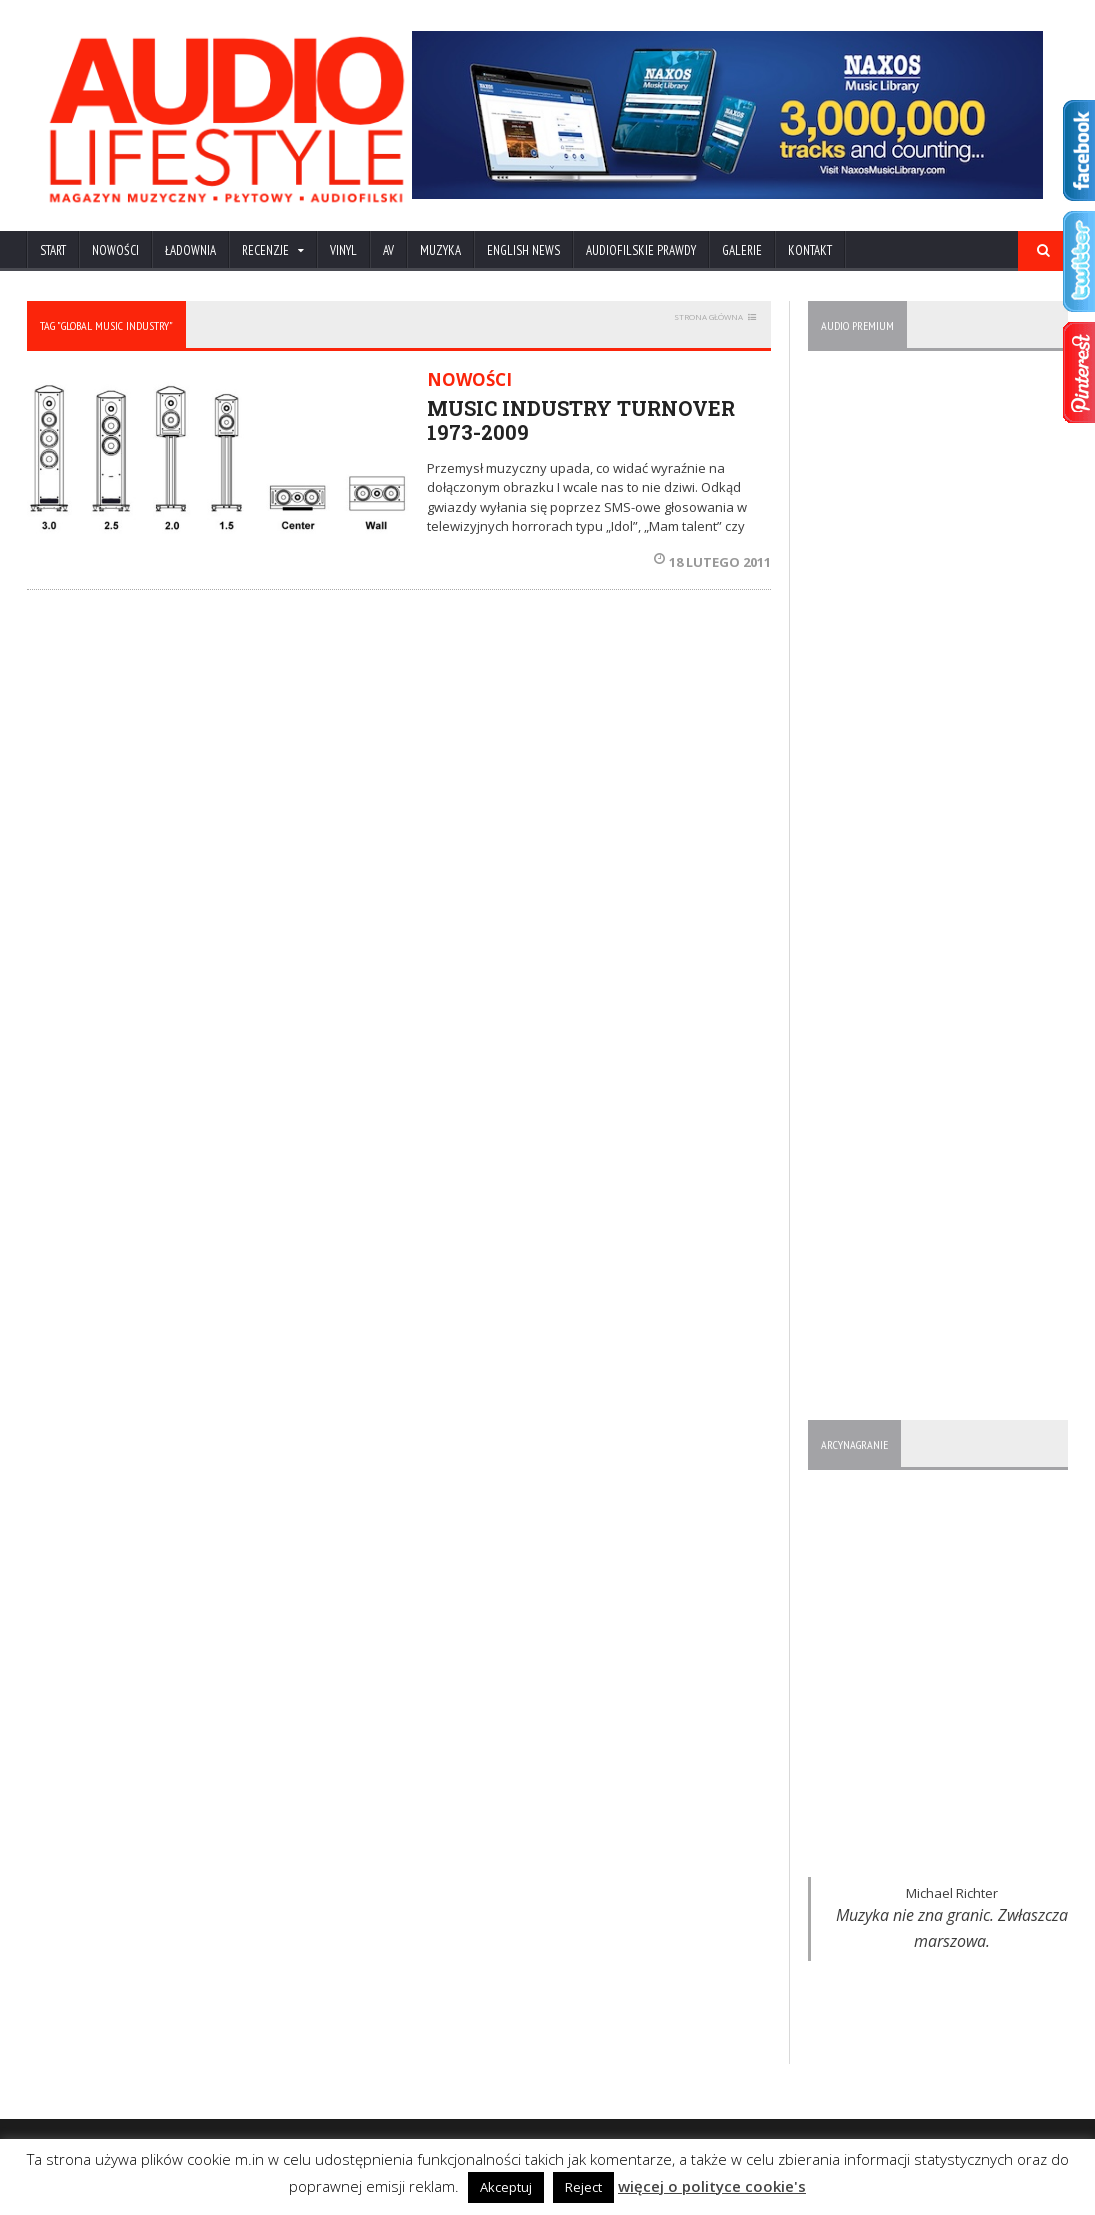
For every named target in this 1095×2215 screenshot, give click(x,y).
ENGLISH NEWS (523, 250)
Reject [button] (583, 2187)
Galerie (742, 250)
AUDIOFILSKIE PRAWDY (641, 250)
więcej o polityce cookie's (712, 2186)
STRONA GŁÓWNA (708, 316)
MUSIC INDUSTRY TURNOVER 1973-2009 (581, 420)
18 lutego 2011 (712, 562)
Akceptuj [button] (506, 2187)
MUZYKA (440, 250)
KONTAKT (810, 250)
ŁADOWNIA (190, 250)
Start (53, 250)
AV (388, 250)
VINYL (343, 250)
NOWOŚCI (115, 250)
